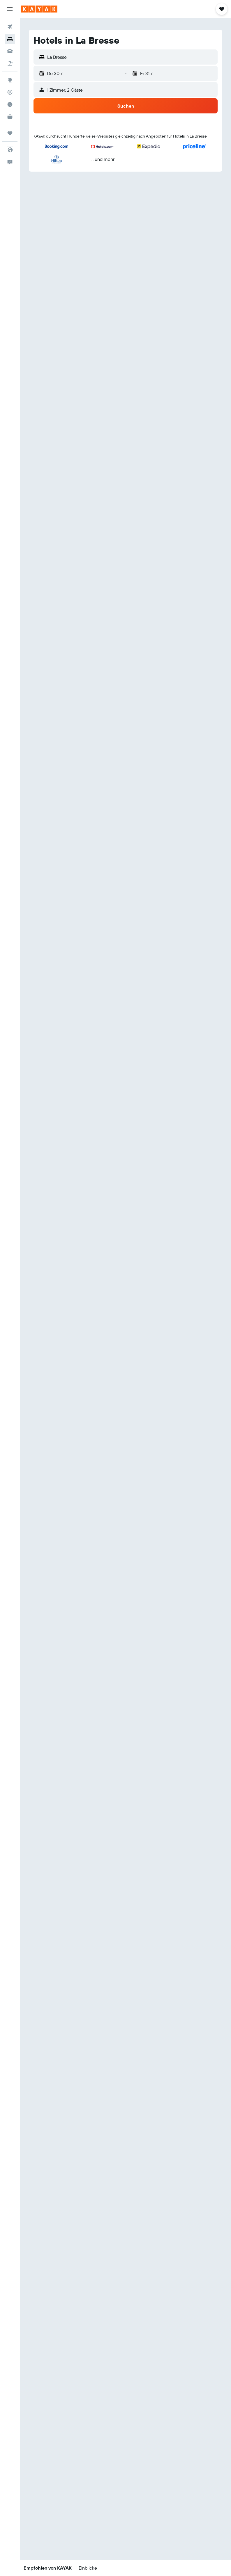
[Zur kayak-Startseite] (39, 9)
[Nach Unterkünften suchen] (9, 39)
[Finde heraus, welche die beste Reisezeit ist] (9, 104)
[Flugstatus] (9, 92)
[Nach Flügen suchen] (9, 27)
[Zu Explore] (9, 80)
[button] (9, 9)
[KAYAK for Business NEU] (9, 116)
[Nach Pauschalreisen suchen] (9, 63)
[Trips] (9, 133)
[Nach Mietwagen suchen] (9, 51)
